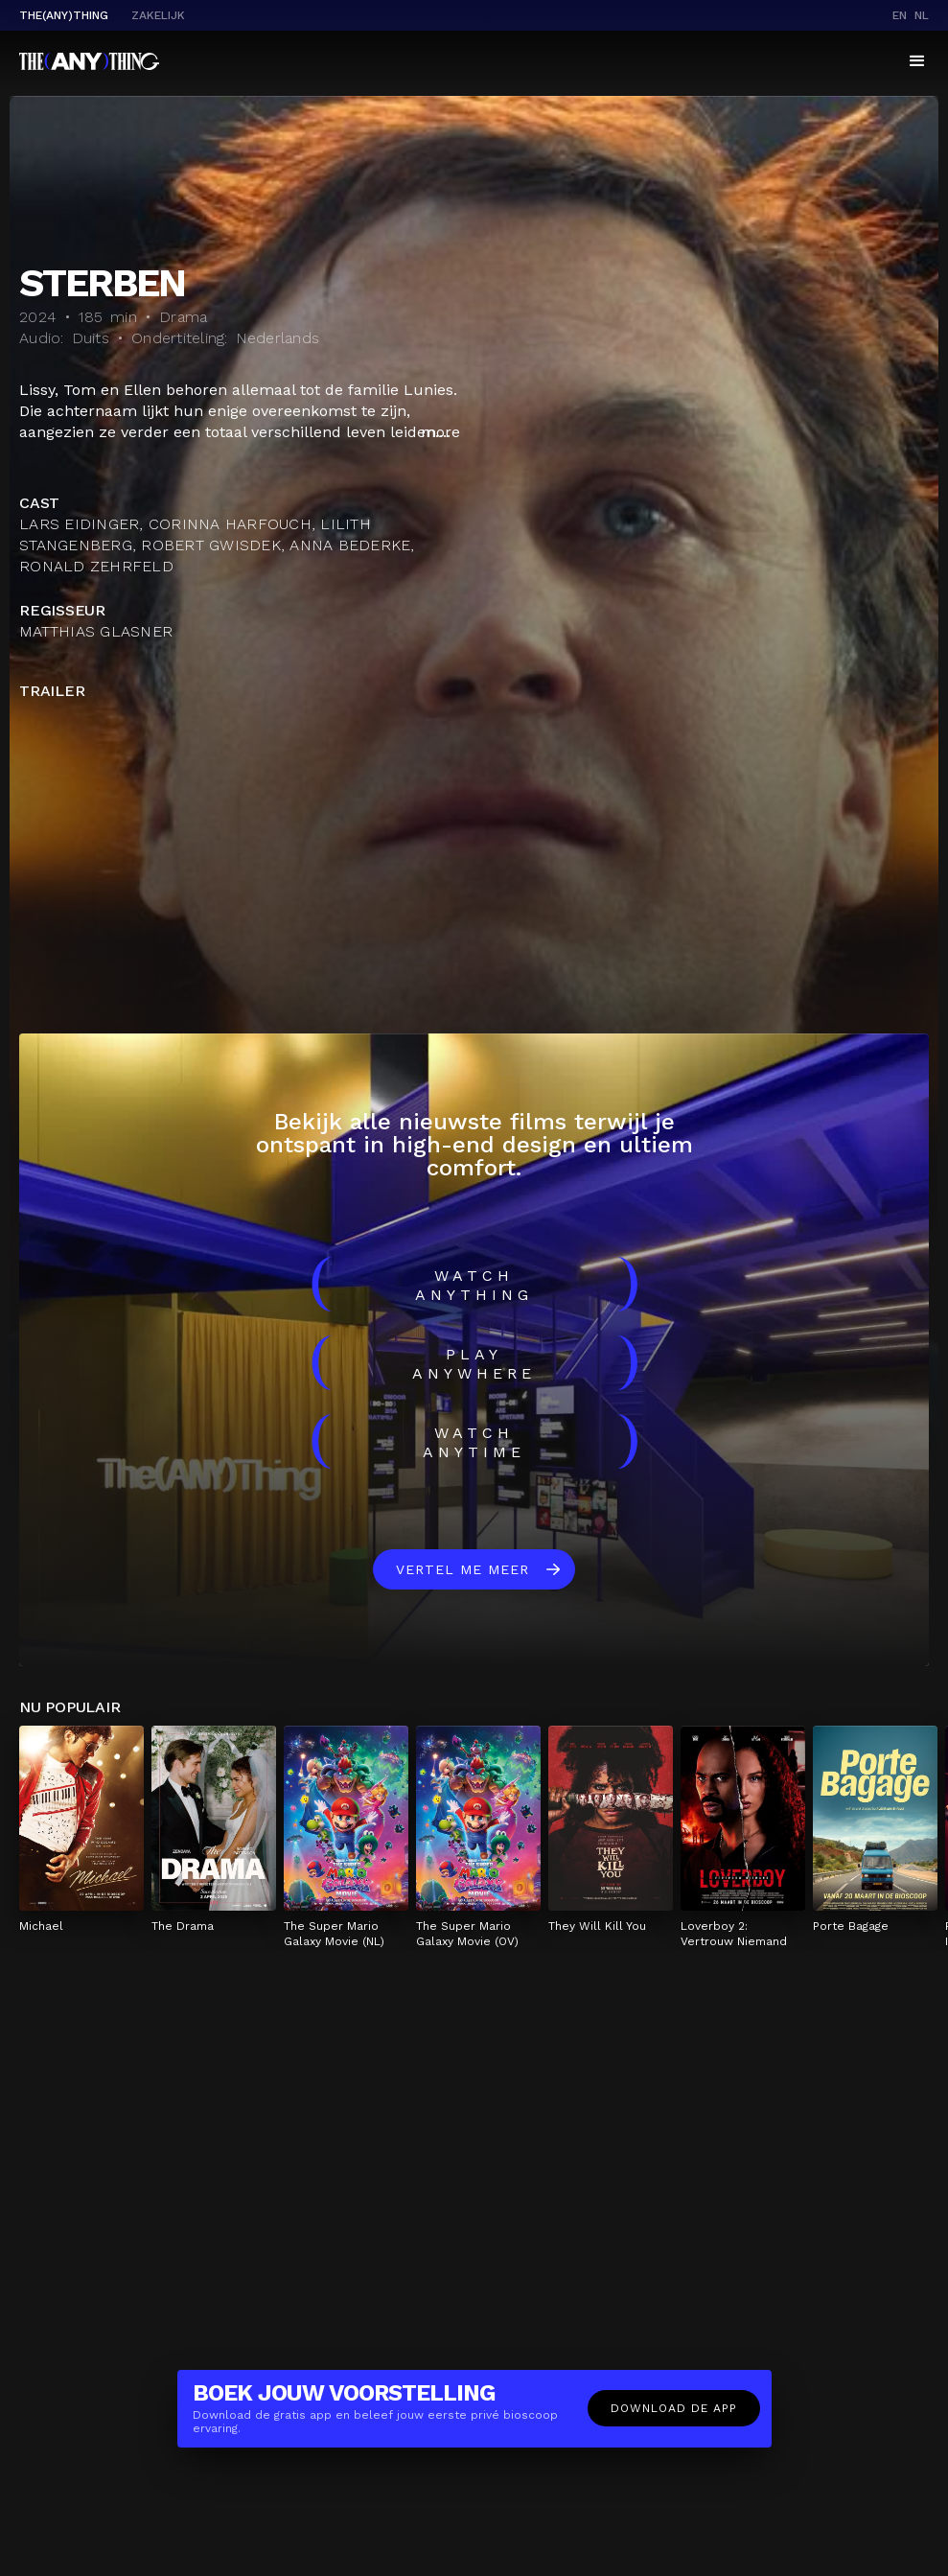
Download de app (674, 2408)
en (899, 15)
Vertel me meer (462, 1569)
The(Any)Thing (63, 15)
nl (921, 15)
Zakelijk (158, 15)
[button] (917, 61)
